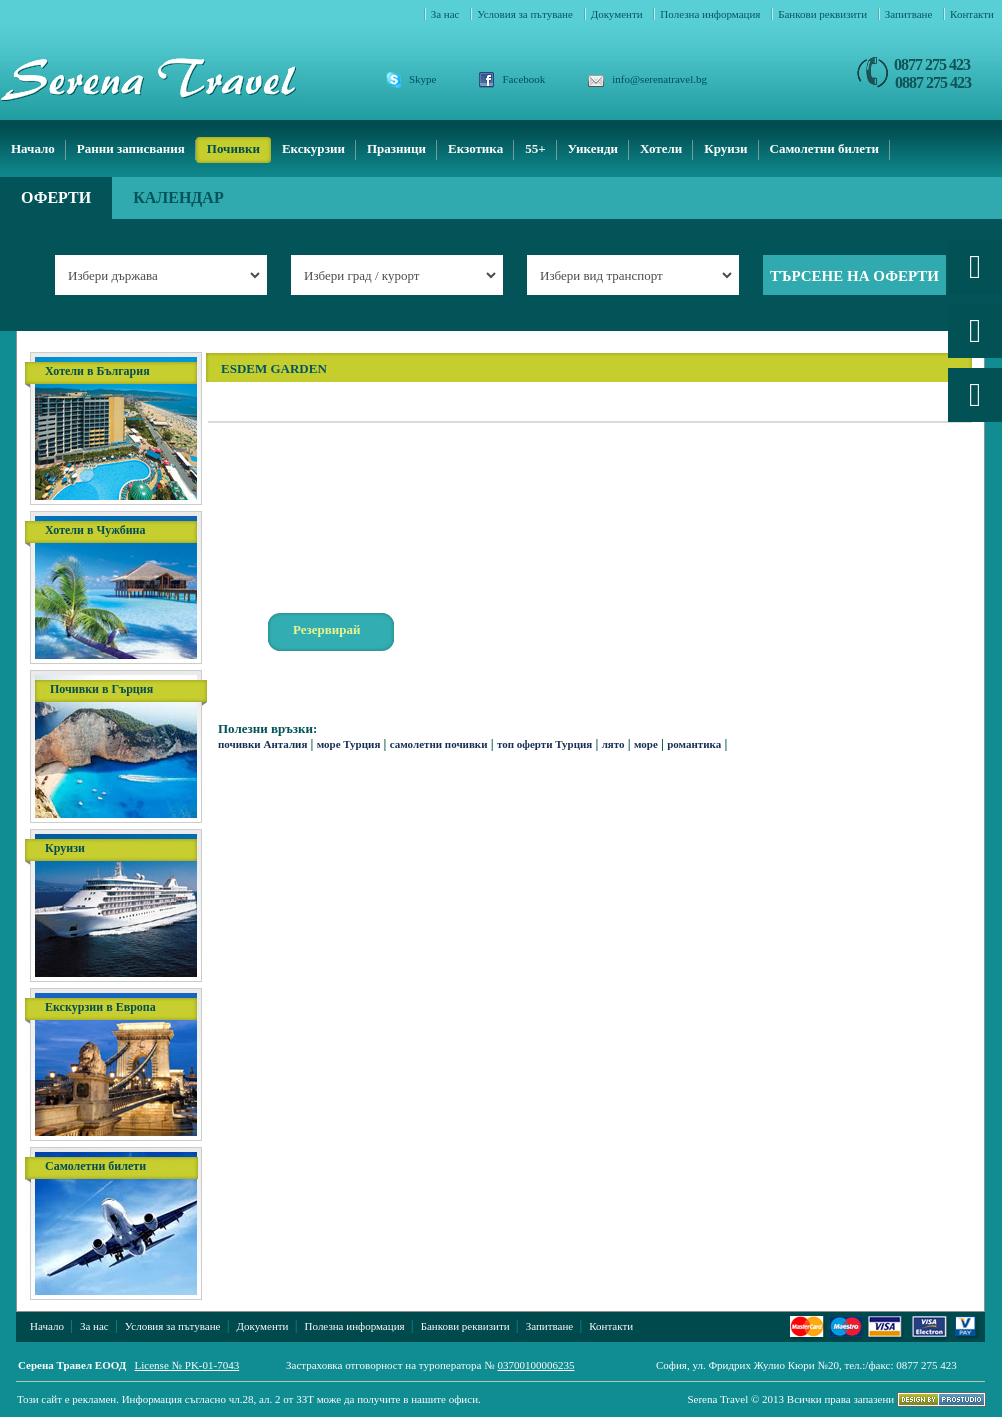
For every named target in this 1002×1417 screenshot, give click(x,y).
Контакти (972, 14)
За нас (447, 14)
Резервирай (327, 629)
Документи (618, 14)
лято (613, 744)
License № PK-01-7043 (187, 1365)
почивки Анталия (262, 744)
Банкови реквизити (824, 14)
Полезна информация (711, 14)
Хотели (661, 148)
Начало (33, 148)
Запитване (910, 14)
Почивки (233, 148)
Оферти (56, 197)
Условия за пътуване (526, 14)
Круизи (725, 148)
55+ (535, 148)
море (646, 744)
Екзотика (475, 148)
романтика (694, 744)
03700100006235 (535, 1365)
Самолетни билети (825, 148)
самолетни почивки (439, 744)
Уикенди (593, 148)
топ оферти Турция (544, 744)
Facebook (524, 79)
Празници (396, 148)
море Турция (349, 744)
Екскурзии (313, 148)
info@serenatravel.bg (659, 79)
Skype (423, 79)
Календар (178, 197)
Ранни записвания (131, 148)
